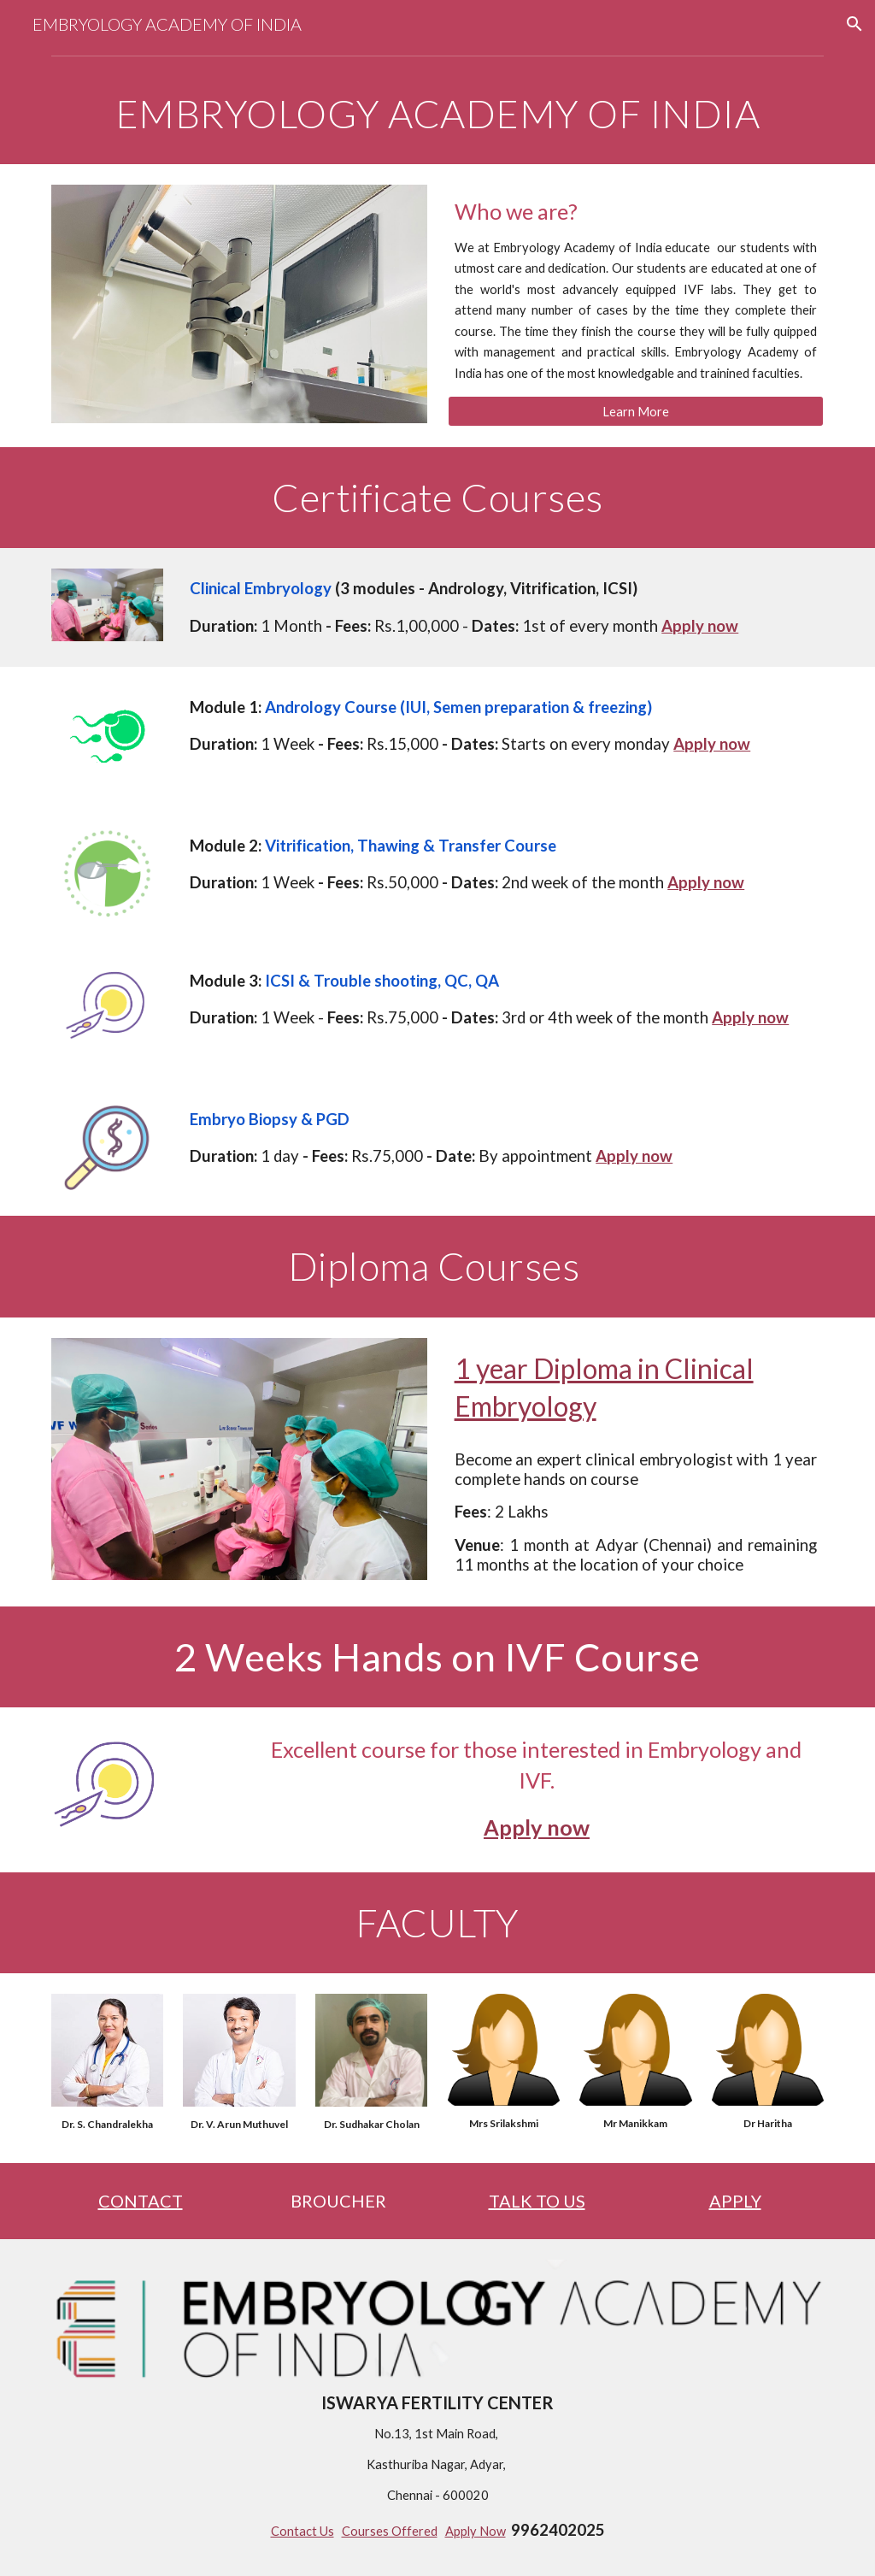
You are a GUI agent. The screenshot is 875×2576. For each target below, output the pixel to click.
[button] (854, 23)
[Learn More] (636, 411)
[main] (438, 114)
